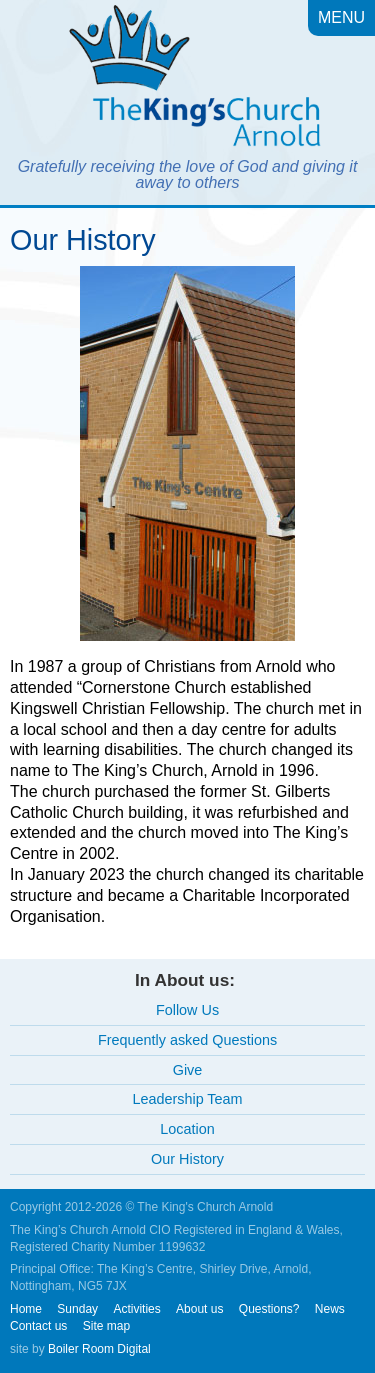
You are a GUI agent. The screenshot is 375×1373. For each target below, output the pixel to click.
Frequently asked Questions (187, 1040)
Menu (341, 17)
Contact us (38, 1326)
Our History (187, 1159)
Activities (136, 1309)
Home (26, 1309)
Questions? (269, 1309)
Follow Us (187, 1010)
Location (187, 1129)
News (330, 1309)
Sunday (77, 1309)
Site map (106, 1326)
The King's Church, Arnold (187, 80)
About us (199, 1309)
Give (188, 1070)
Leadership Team (187, 1099)
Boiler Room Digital (99, 1349)
